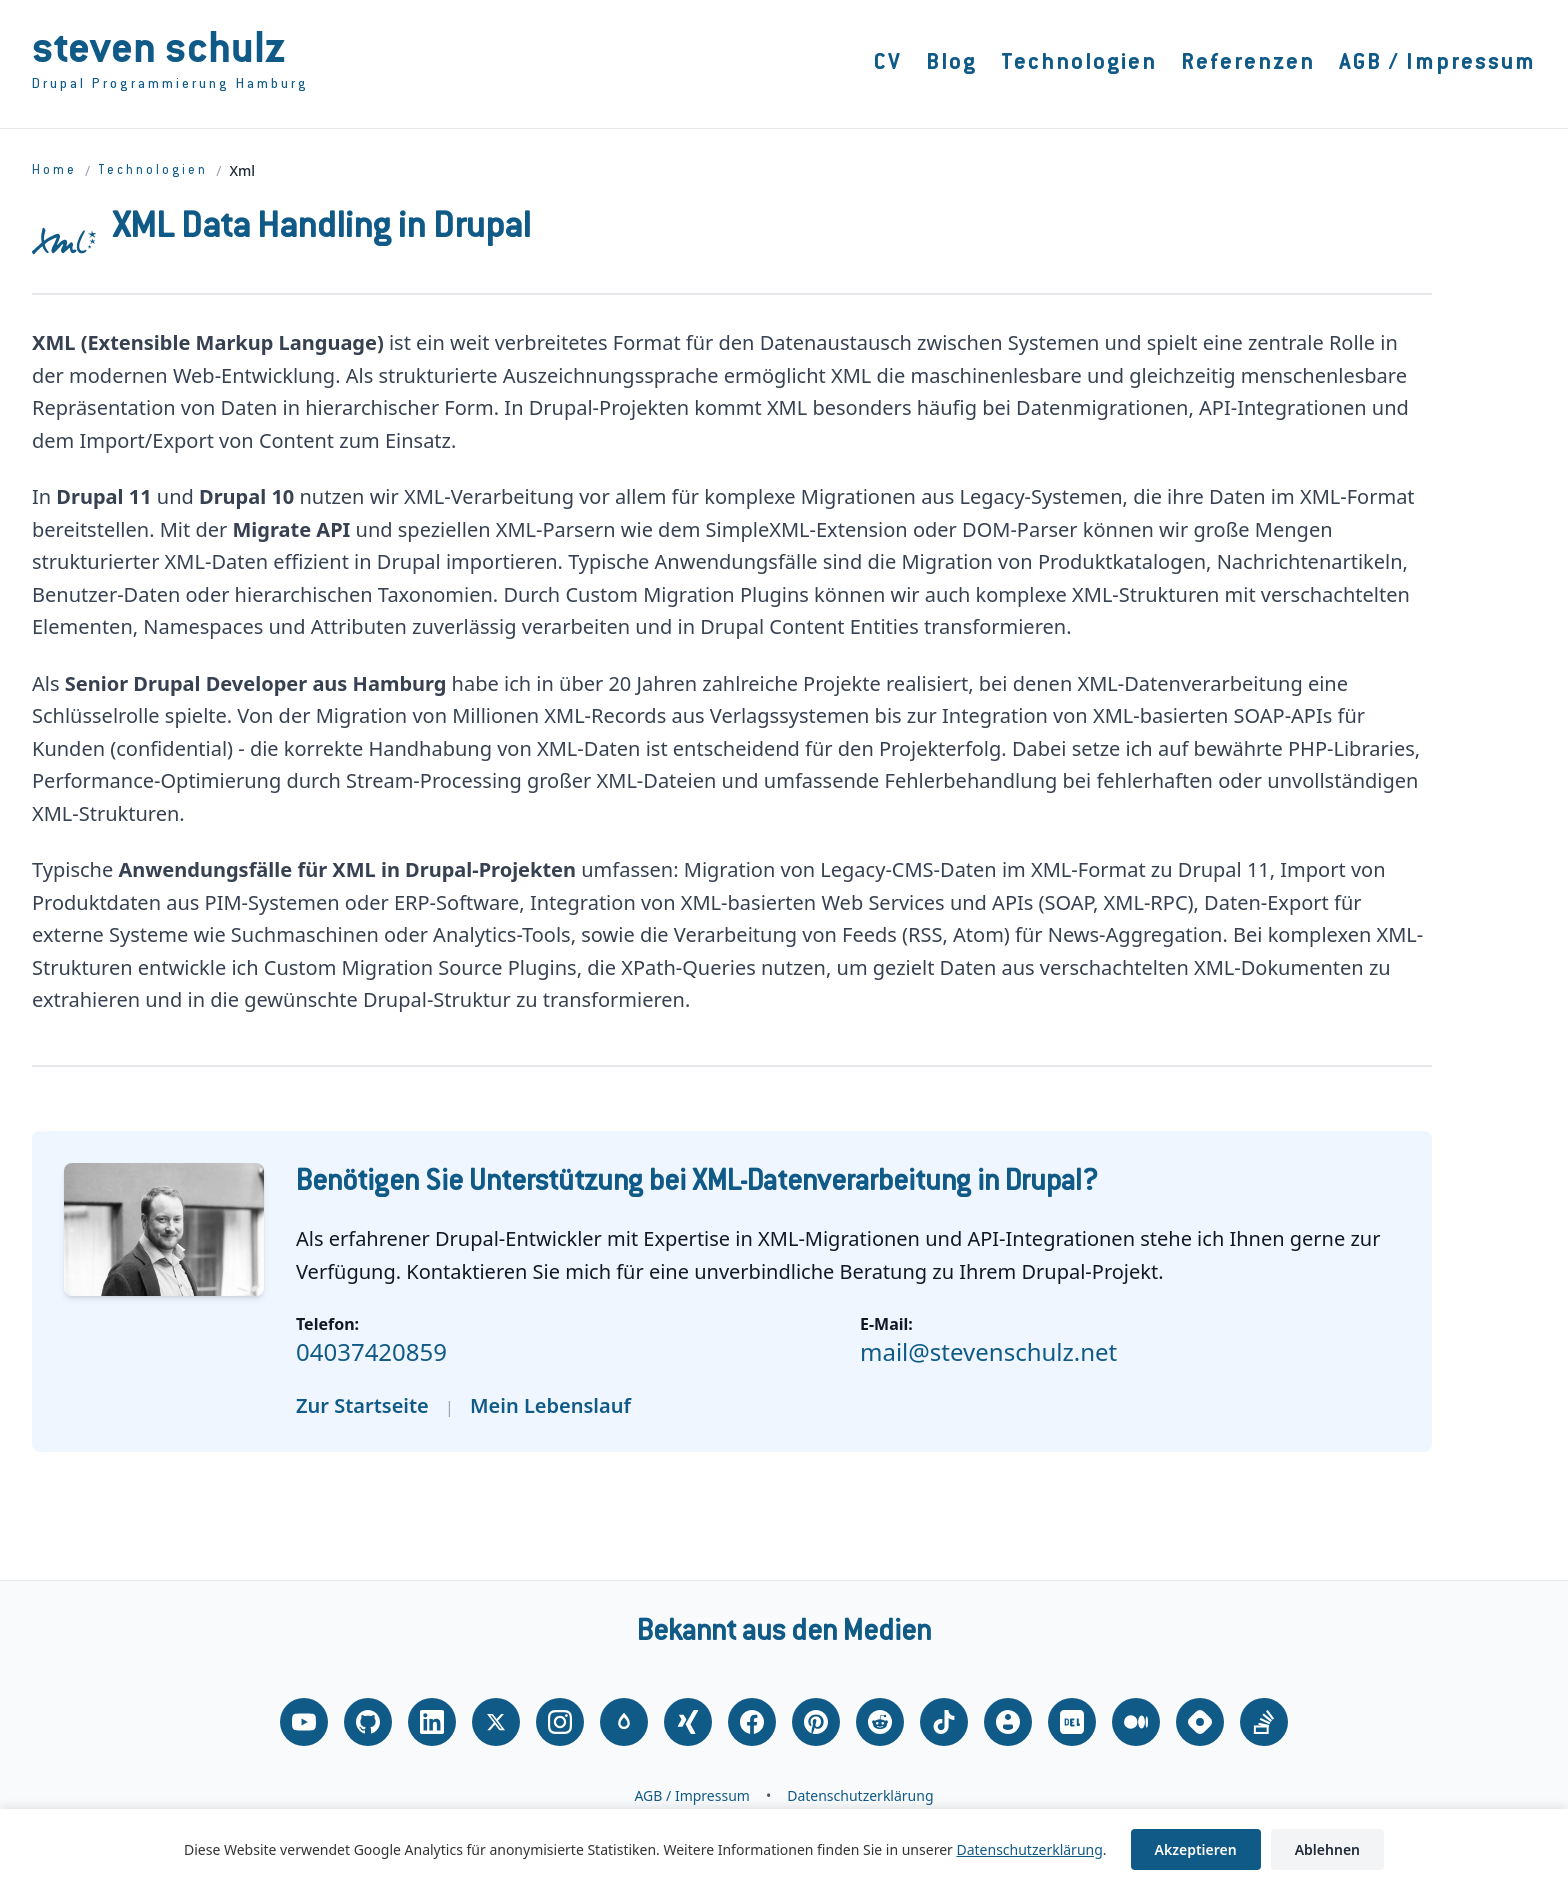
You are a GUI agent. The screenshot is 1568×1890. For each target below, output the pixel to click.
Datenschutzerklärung (860, 1795)
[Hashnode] (1200, 1722)
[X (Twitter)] (496, 1722)
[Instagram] (560, 1722)
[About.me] (1008, 1722)
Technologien (1079, 64)
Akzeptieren (1196, 1849)
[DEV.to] (1072, 1722)
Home (54, 171)
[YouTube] (304, 1722)
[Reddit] (880, 1722)
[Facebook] (752, 1722)
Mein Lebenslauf (550, 1405)
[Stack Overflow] (1264, 1722)
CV (888, 64)
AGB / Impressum (1437, 64)
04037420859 (371, 1351)
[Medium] (1136, 1722)
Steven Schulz (159, 52)
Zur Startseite (362, 1405)
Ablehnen (1327, 1849)
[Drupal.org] (624, 1722)
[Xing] (688, 1722)
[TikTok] (944, 1722)
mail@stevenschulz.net (988, 1351)
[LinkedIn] (432, 1722)
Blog (951, 64)
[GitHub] (368, 1722)
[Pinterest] (816, 1722)
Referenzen (1248, 64)
